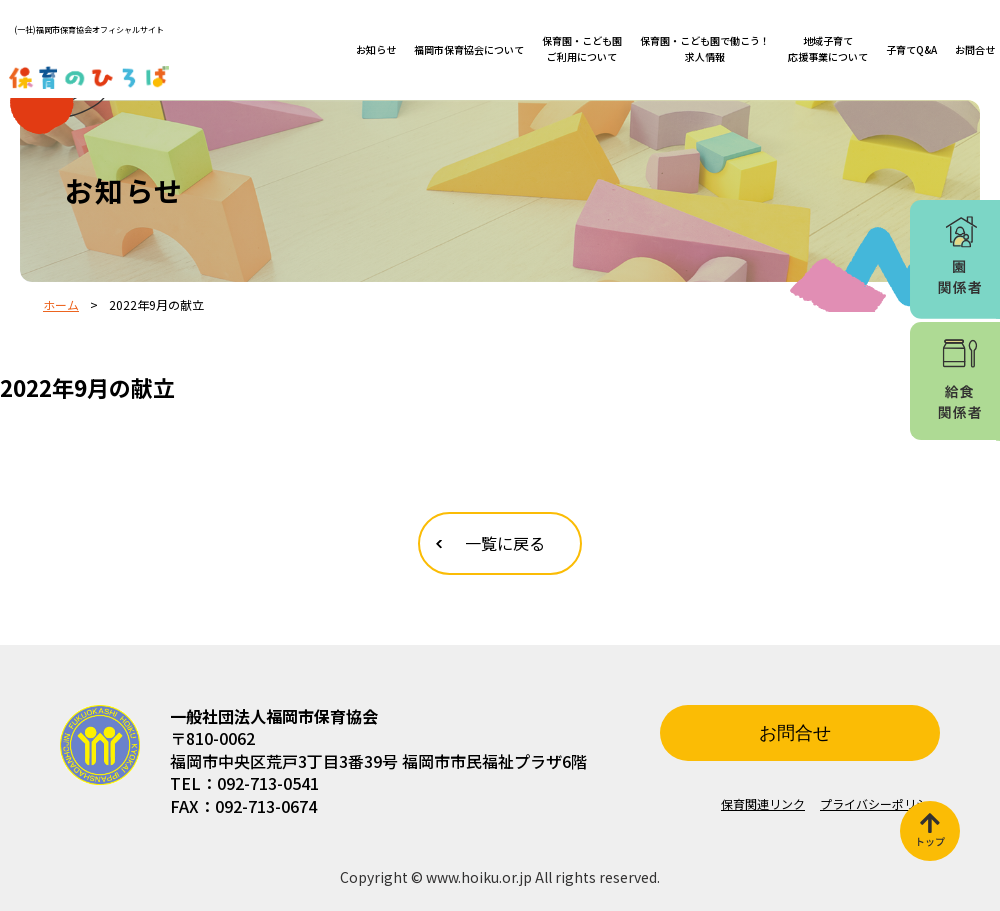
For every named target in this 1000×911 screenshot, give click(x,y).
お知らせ (376, 49)
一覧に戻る (505, 543)
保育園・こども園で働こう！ (705, 48)
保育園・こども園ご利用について (582, 48)
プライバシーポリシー (880, 803)
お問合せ (975, 49)
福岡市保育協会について (469, 49)
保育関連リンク (763, 803)
